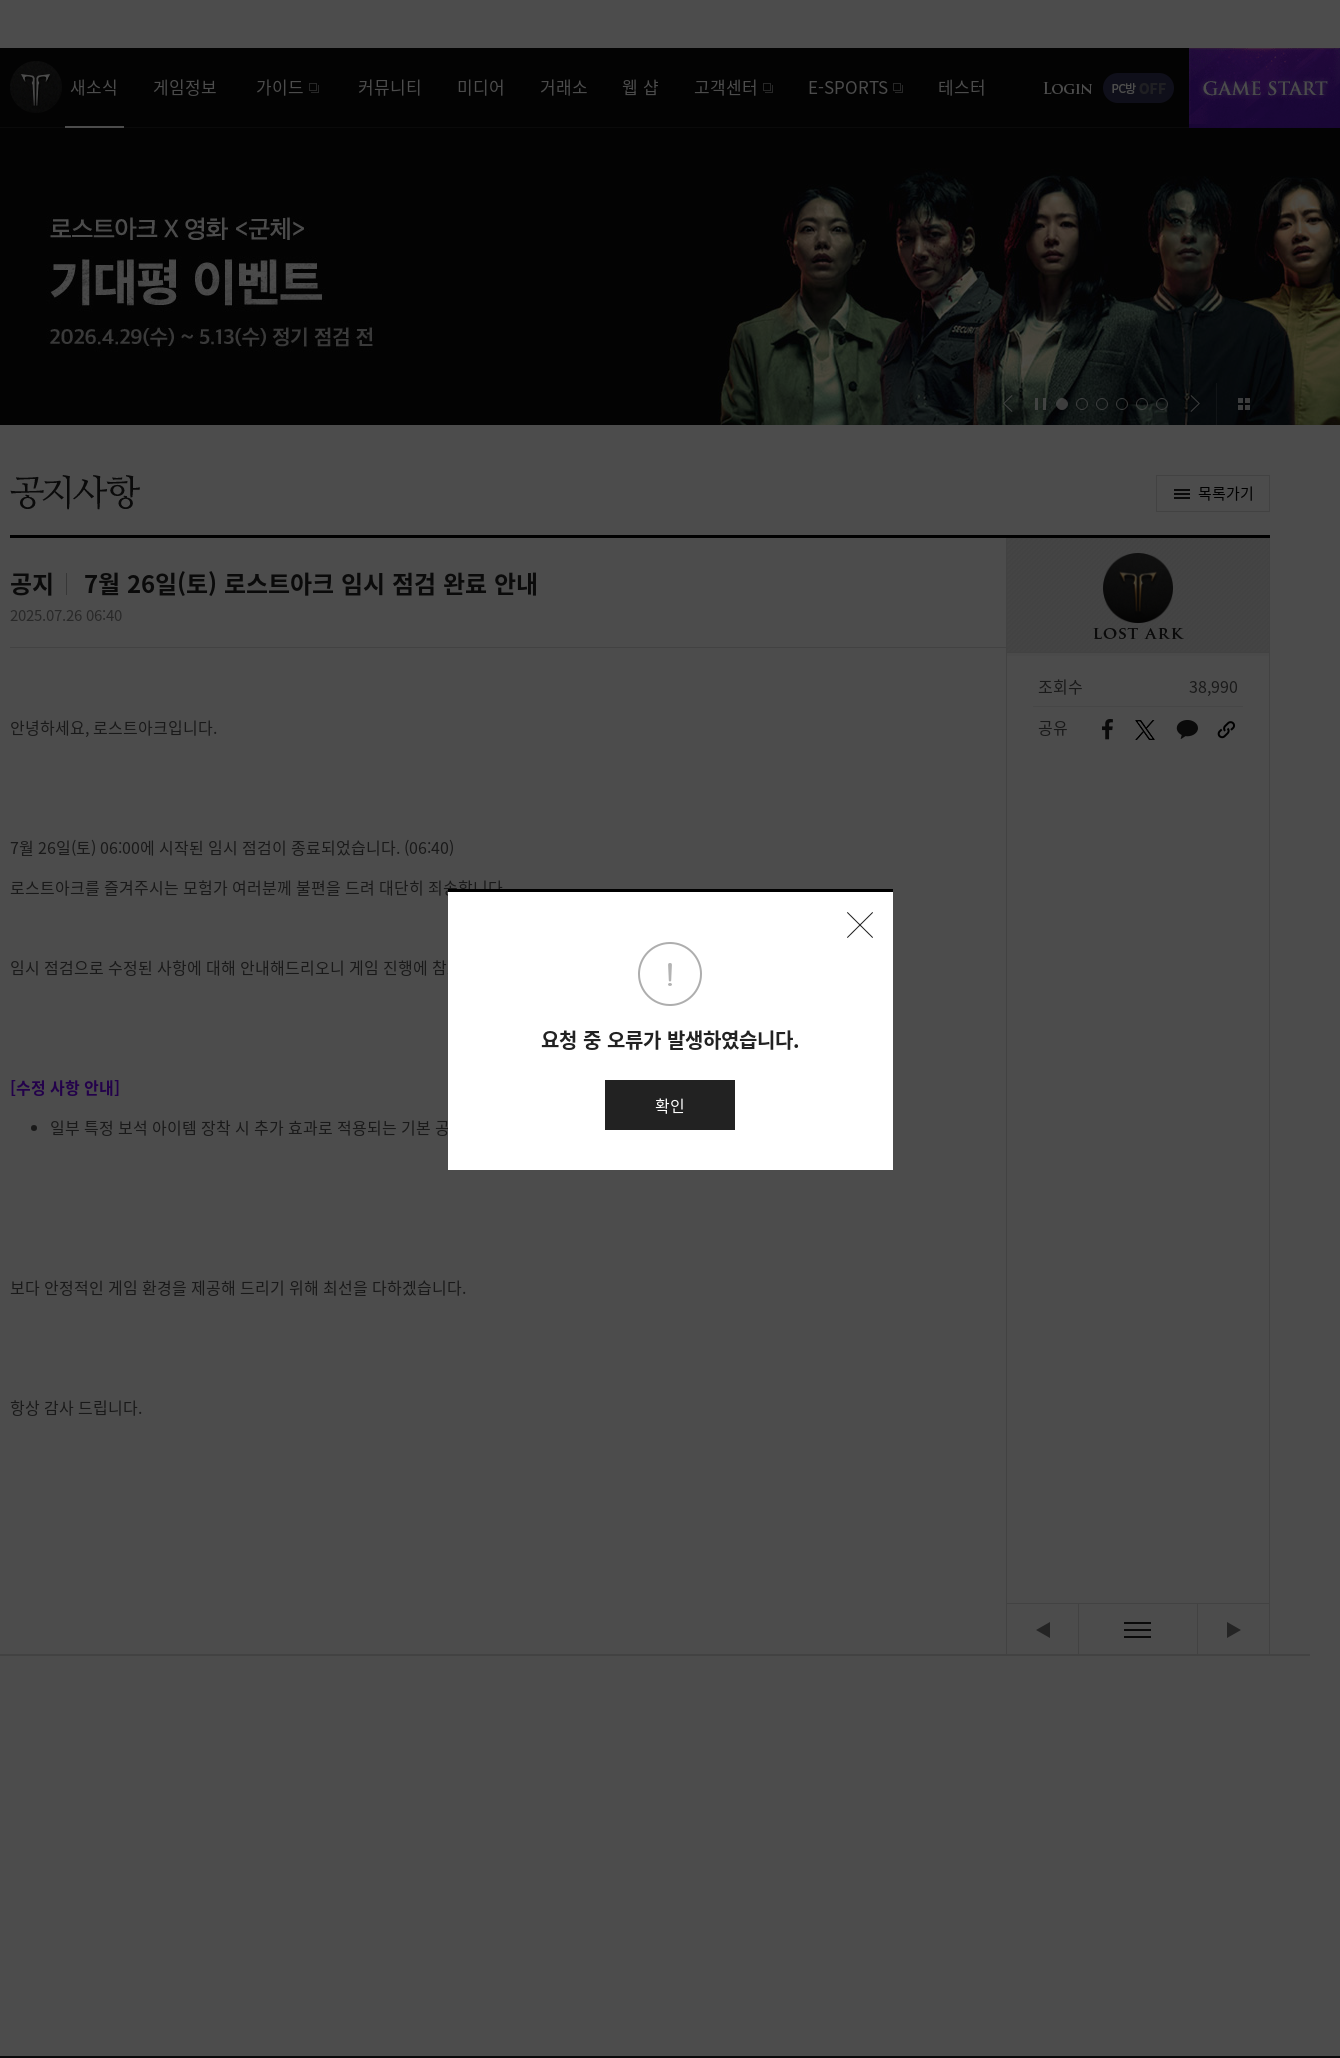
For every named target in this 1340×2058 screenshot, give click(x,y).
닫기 (860, 925)
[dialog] (670, 1029)
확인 (670, 1105)
